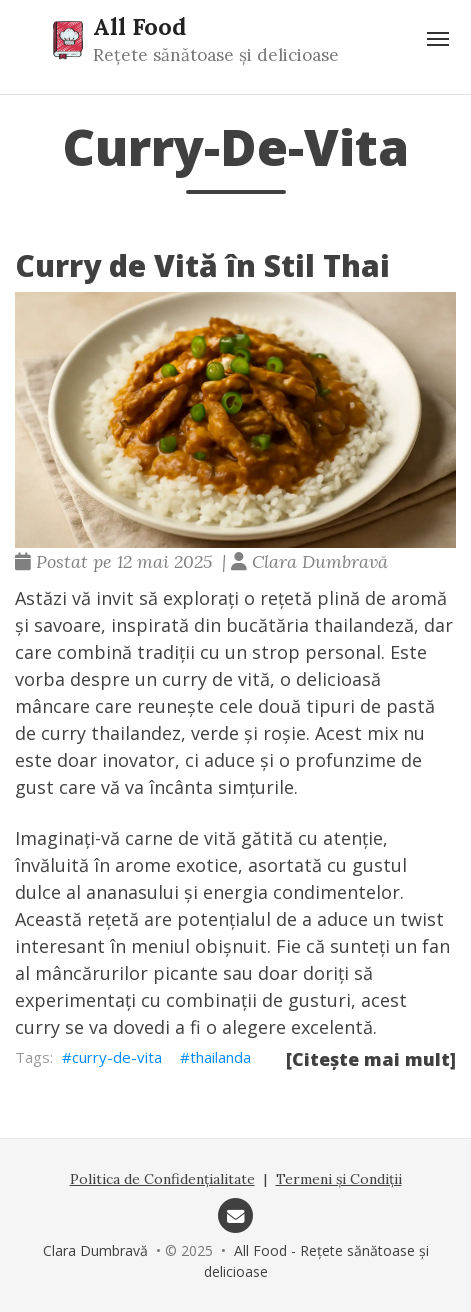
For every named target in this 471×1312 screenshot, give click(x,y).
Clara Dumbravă (95, 1250)
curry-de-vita (117, 1057)
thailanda (220, 1057)
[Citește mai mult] (371, 1059)
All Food (139, 26)
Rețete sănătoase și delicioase (216, 55)
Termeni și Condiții (339, 1179)
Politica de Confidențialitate (162, 1179)
